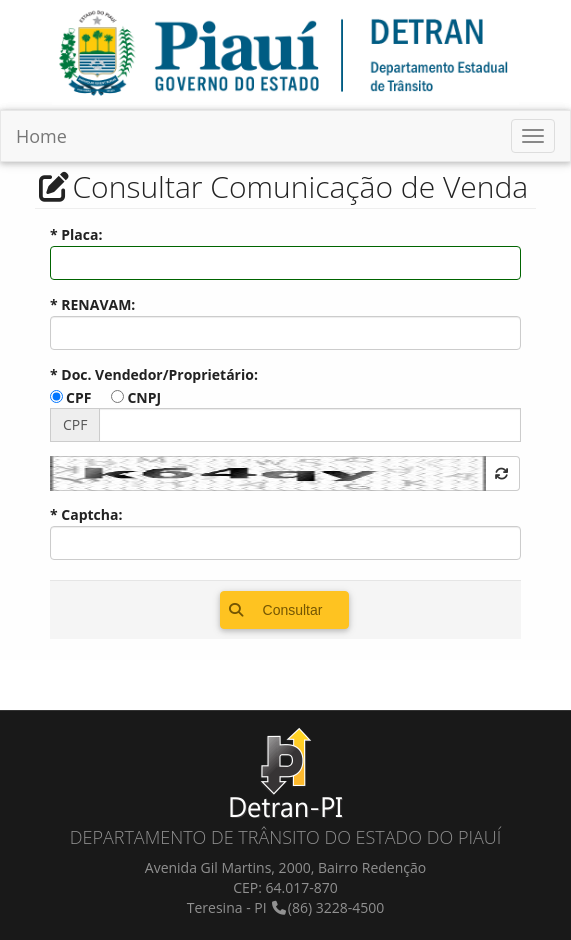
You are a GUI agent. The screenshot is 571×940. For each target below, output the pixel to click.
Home (41, 136)
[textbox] (285, 263)
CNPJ (144, 397)
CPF (78, 397)
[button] (503, 473)
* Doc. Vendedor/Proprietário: (154, 374)
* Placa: (76, 234)
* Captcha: (86, 514)
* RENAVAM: (92, 304)
